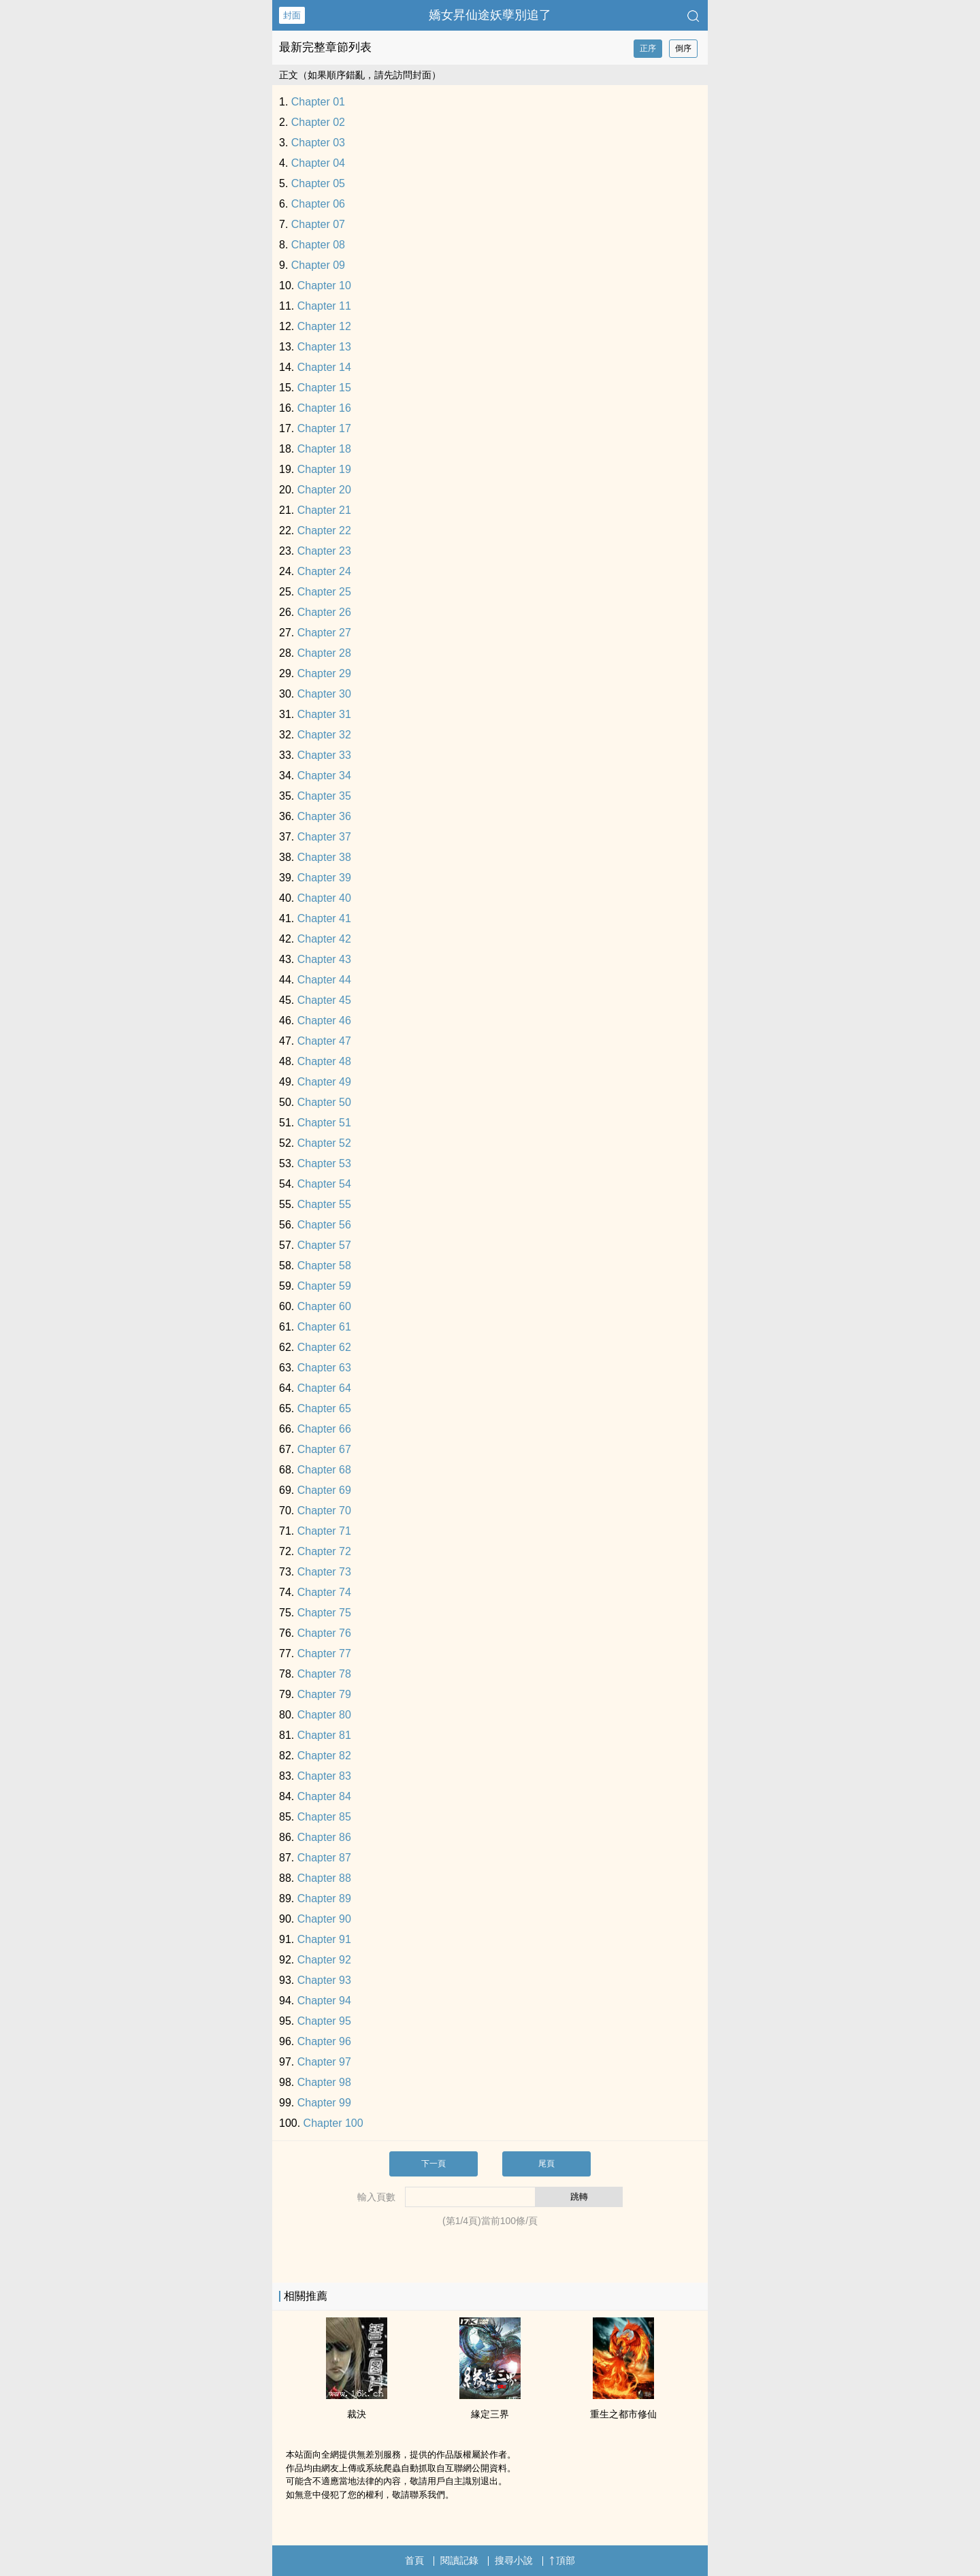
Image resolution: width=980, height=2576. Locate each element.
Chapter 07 (318, 224)
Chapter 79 (324, 1694)
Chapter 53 (324, 1163)
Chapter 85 (324, 1817)
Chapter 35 (324, 796)
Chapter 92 (324, 1960)
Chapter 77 (324, 1653)
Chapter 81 (324, 1735)
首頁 (414, 2560)
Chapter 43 (324, 959)
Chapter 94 (324, 2000)
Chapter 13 (324, 347)
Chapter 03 (318, 142)
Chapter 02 (318, 122)
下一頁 (433, 2163)
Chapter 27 (324, 632)
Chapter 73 (324, 1572)
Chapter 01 (318, 102)
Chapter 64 (324, 1388)
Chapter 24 (324, 571)
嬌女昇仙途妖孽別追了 (490, 15)
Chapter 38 (324, 857)
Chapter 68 (324, 1470)
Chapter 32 (324, 734)
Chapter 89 (324, 1898)
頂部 (562, 2560)
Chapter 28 (324, 653)
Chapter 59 (324, 1286)
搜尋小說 (514, 2560)
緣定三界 (490, 2414)
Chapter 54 (324, 1184)
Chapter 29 (324, 673)
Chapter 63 (324, 1367)
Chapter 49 (324, 1082)
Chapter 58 (324, 1265)
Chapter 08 (318, 244)
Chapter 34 (324, 775)
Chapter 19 (324, 469)
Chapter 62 (324, 1347)
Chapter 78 (324, 1674)
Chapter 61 (324, 1327)
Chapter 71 (324, 1531)
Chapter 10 (324, 285)
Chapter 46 (324, 1020)
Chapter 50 (324, 1102)
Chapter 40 (324, 898)
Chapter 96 (324, 2041)
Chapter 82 (324, 1755)
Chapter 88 (324, 1878)
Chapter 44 (324, 979)
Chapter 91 (324, 1939)
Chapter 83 (324, 1776)
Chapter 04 (318, 163)
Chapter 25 (324, 592)
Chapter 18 (324, 449)
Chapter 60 (324, 1306)
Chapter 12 (324, 326)
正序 (648, 48)
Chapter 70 (324, 1510)
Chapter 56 (324, 1224)
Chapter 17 (324, 428)
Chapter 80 (324, 1715)
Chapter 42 (324, 939)
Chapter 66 (324, 1429)
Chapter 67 (324, 1449)
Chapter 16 (324, 408)
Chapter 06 (318, 204)
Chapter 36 (324, 816)
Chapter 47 (324, 1041)
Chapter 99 (324, 2102)
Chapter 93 (324, 1980)
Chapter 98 (324, 2082)
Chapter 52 (324, 1143)
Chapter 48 (324, 1061)
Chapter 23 (324, 551)
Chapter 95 (324, 2021)
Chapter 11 (324, 306)
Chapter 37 (324, 837)
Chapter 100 (333, 2123)
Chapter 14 (324, 367)
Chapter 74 (324, 1592)
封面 (292, 15)
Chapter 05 (318, 183)
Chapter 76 (324, 1633)
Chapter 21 (324, 510)
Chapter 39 (324, 877)
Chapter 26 (324, 612)
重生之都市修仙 (623, 2414)
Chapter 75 (324, 1612)
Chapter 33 (324, 755)
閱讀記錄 (459, 2560)
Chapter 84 (324, 1796)
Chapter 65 (324, 1408)
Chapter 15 (324, 387)
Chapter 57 (324, 1245)
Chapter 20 (324, 489)
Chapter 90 (324, 1919)
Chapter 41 (324, 918)
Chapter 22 (324, 530)
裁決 (356, 2414)
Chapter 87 (324, 1857)
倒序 (683, 48)
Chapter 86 (324, 1837)
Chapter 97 (324, 2062)
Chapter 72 (324, 1551)
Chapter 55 (324, 1204)
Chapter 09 (318, 265)
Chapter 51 (324, 1122)
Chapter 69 (324, 1490)
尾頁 (546, 2163)
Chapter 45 (324, 1000)
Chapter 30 (324, 694)
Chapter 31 (324, 714)
